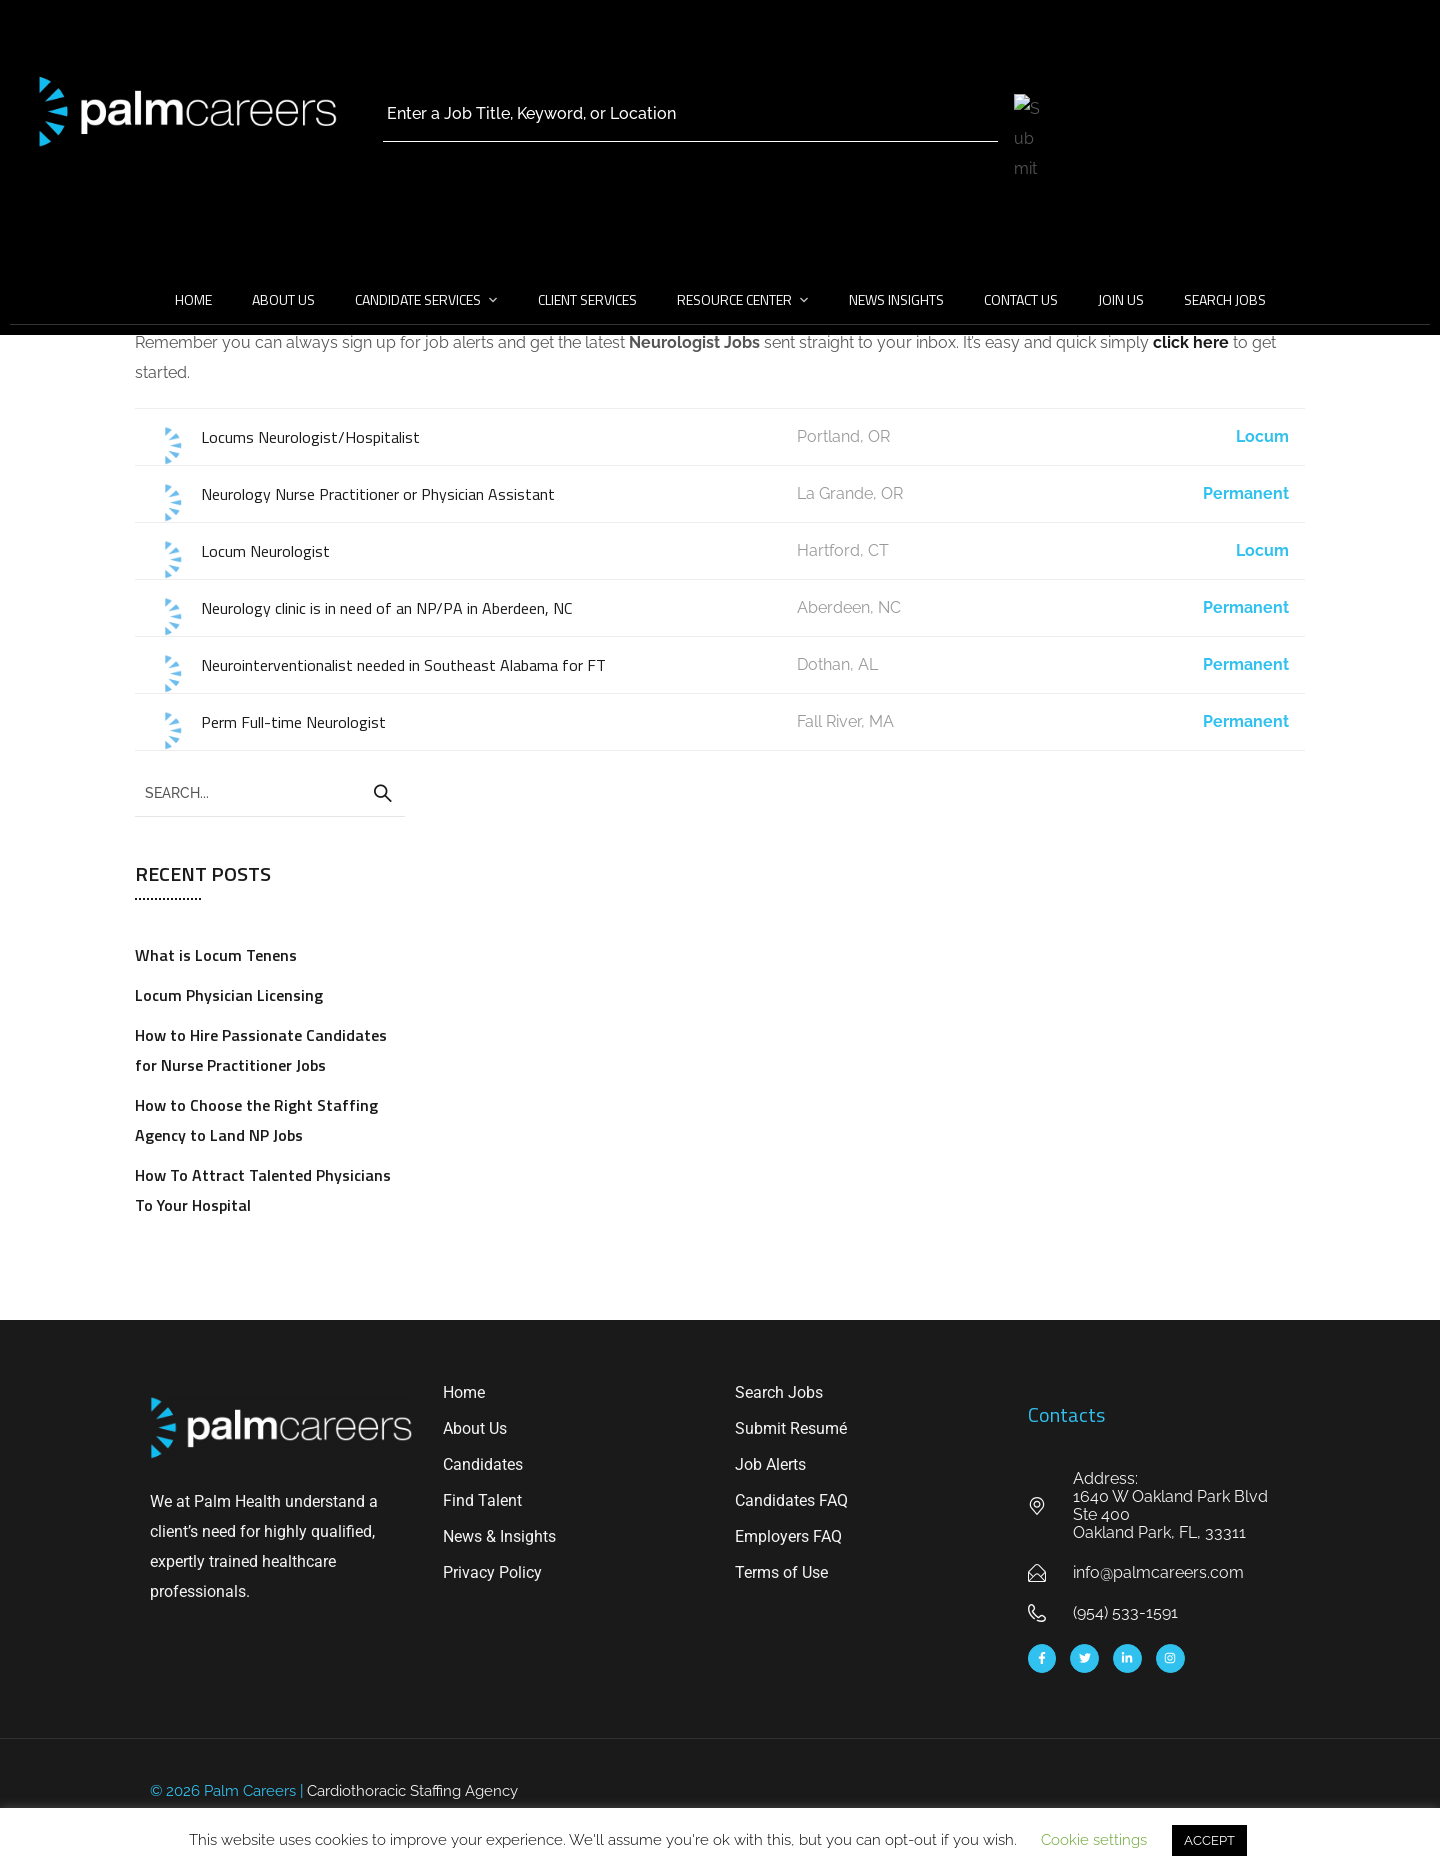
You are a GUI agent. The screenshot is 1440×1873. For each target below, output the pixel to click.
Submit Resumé (791, 1428)
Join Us (1121, 299)
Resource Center (734, 299)
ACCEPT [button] (1209, 1840)
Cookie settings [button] (1094, 1840)
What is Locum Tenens (216, 955)
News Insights (896, 299)
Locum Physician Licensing (229, 995)
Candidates (483, 1464)
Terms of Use (781, 1572)
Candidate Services (418, 299)
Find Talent (482, 1500)
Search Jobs (1225, 299)
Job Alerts (770, 1464)
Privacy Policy (492, 1572)
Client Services (587, 299)
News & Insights (499, 1536)
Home (193, 299)
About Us (283, 299)
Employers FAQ (788, 1536)
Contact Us (1021, 299)
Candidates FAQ (791, 1500)
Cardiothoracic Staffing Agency (412, 1791)
